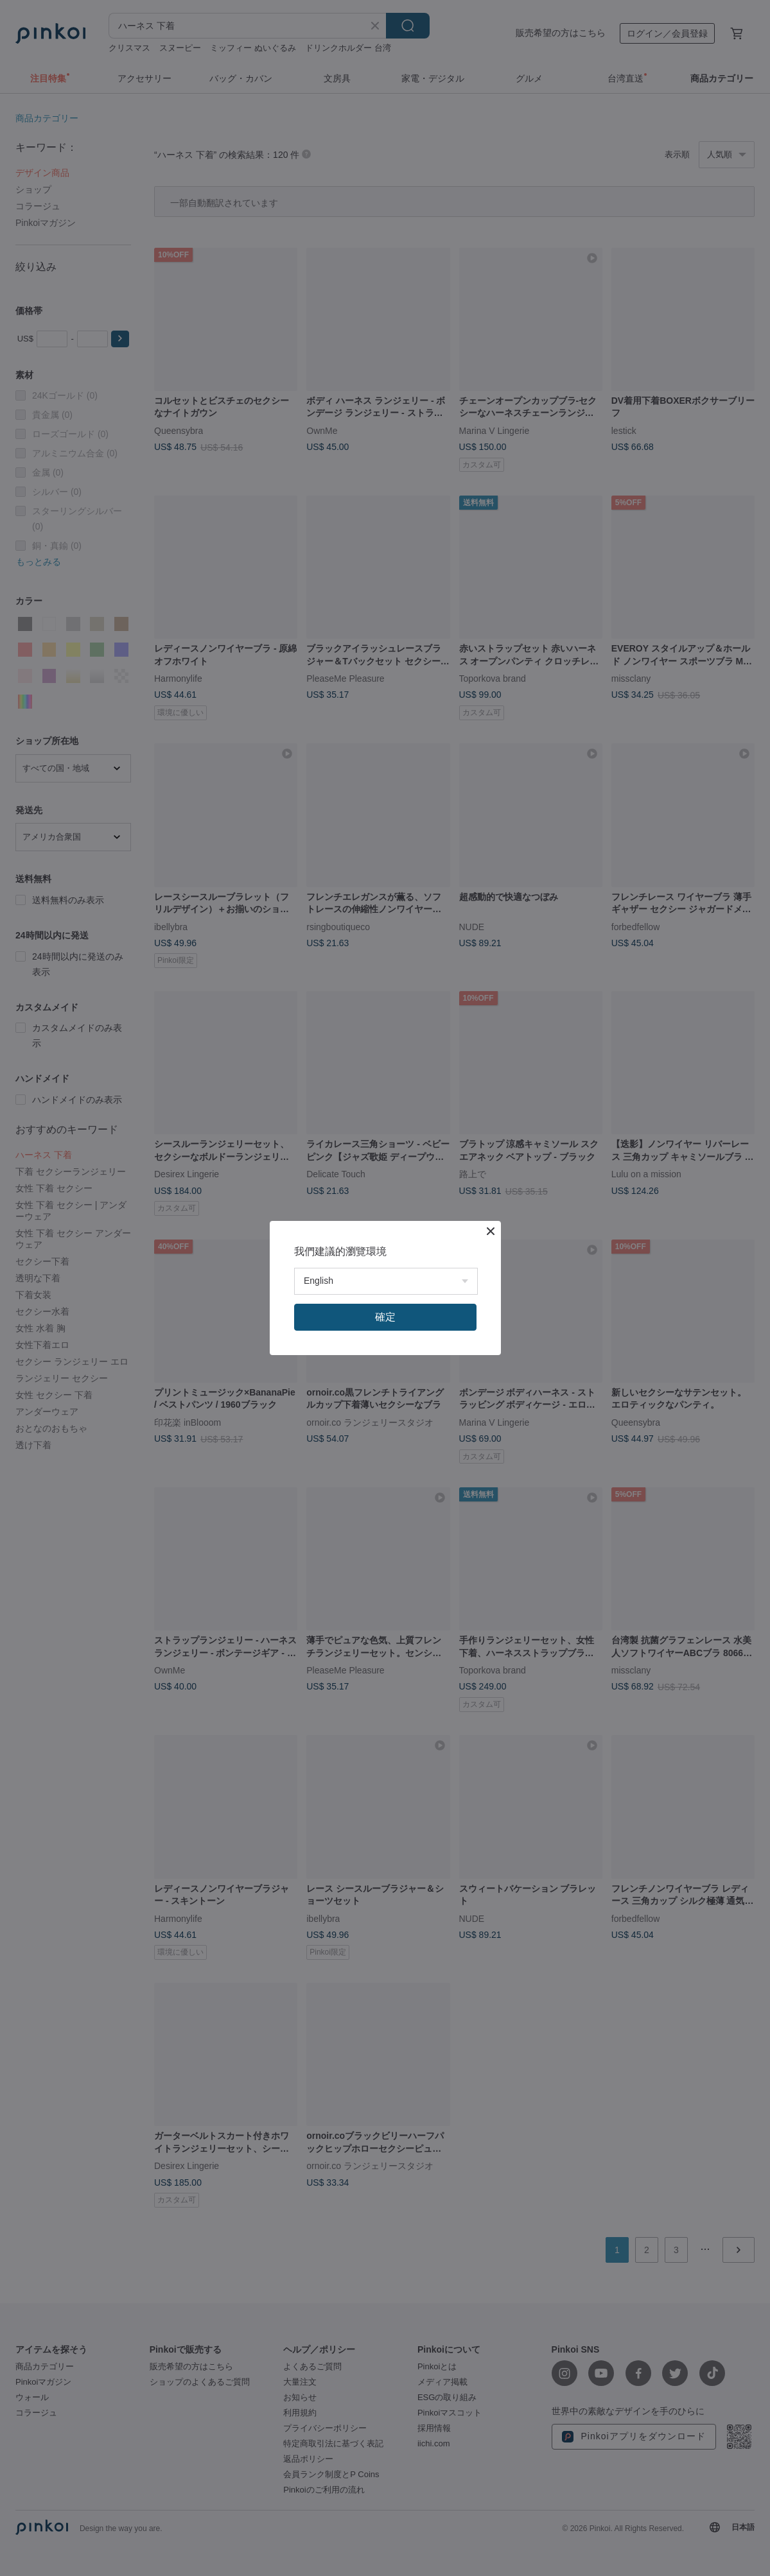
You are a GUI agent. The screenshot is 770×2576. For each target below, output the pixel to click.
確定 (385, 1316)
